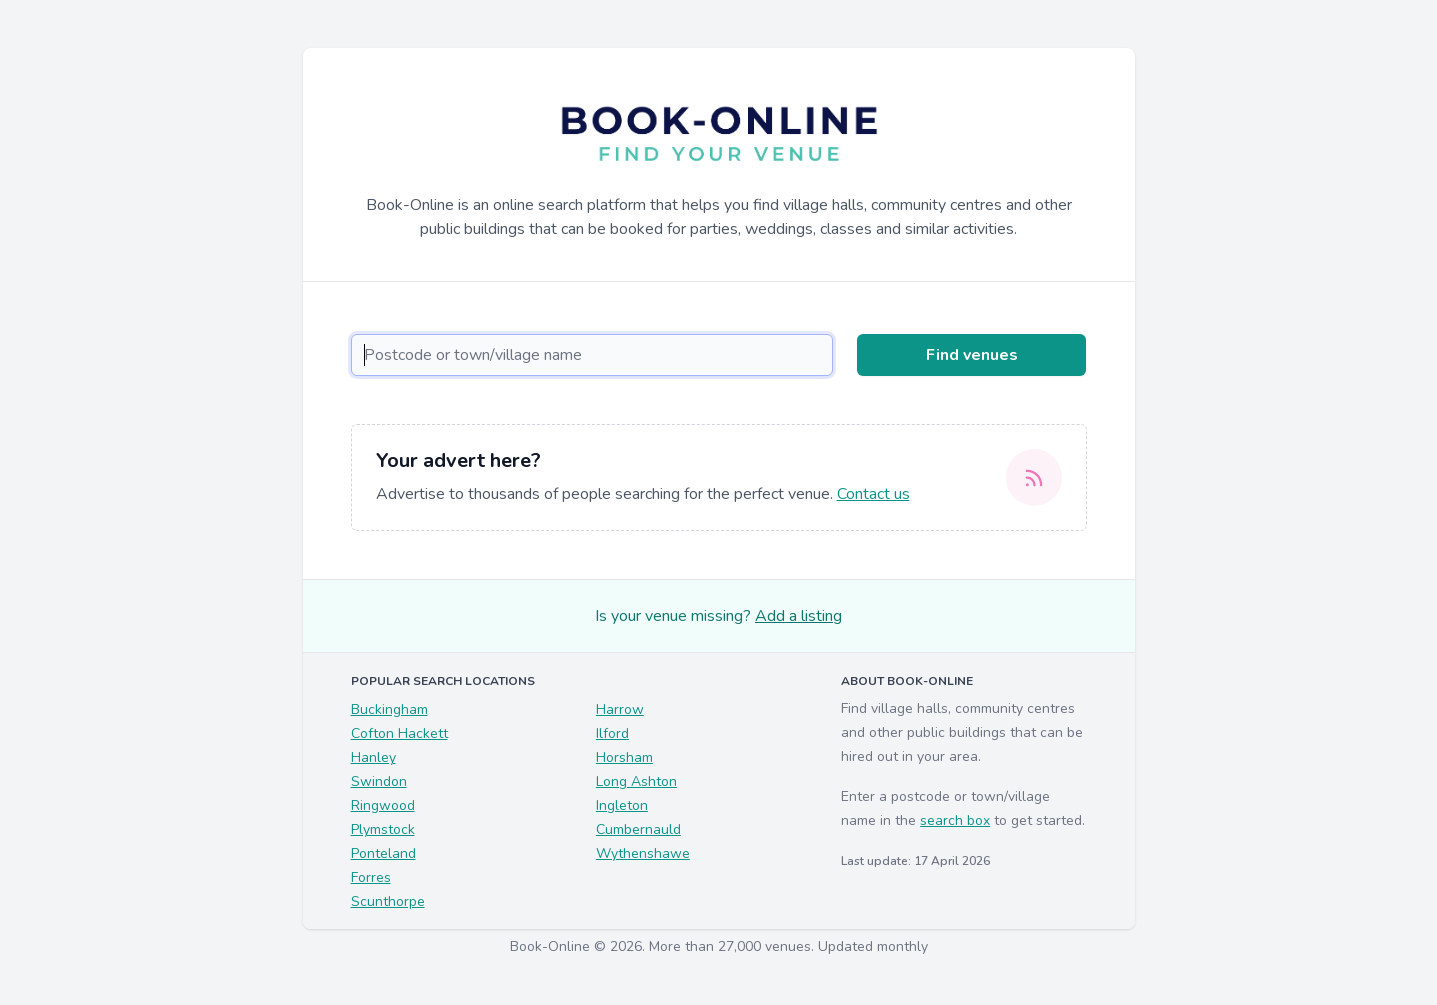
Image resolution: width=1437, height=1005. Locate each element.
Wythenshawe (643, 853)
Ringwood (383, 805)
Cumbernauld (638, 829)
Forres (371, 877)
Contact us (873, 494)
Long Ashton (636, 781)
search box (955, 820)
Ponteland (383, 853)
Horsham (624, 757)
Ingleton (622, 805)
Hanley (373, 757)
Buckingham (389, 709)
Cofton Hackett (399, 733)
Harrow (620, 709)
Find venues (972, 355)
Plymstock (383, 829)
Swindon (379, 781)
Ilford (612, 733)
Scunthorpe (388, 901)
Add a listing (798, 616)
